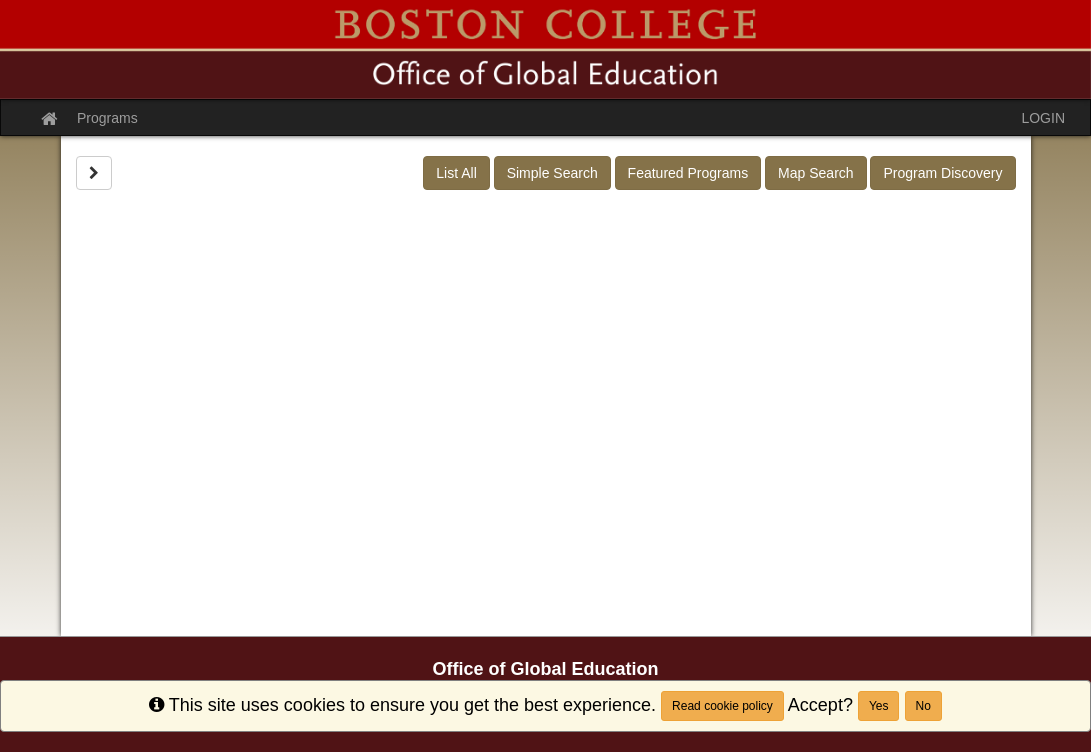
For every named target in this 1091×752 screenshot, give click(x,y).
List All (456, 173)
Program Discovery (942, 173)
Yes (879, 706)
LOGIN (1043, 118)
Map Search (815, 173)
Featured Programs (688, 173)
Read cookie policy (722, 706)
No (923, 706)
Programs (107, 118)
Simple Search (552, 173)
